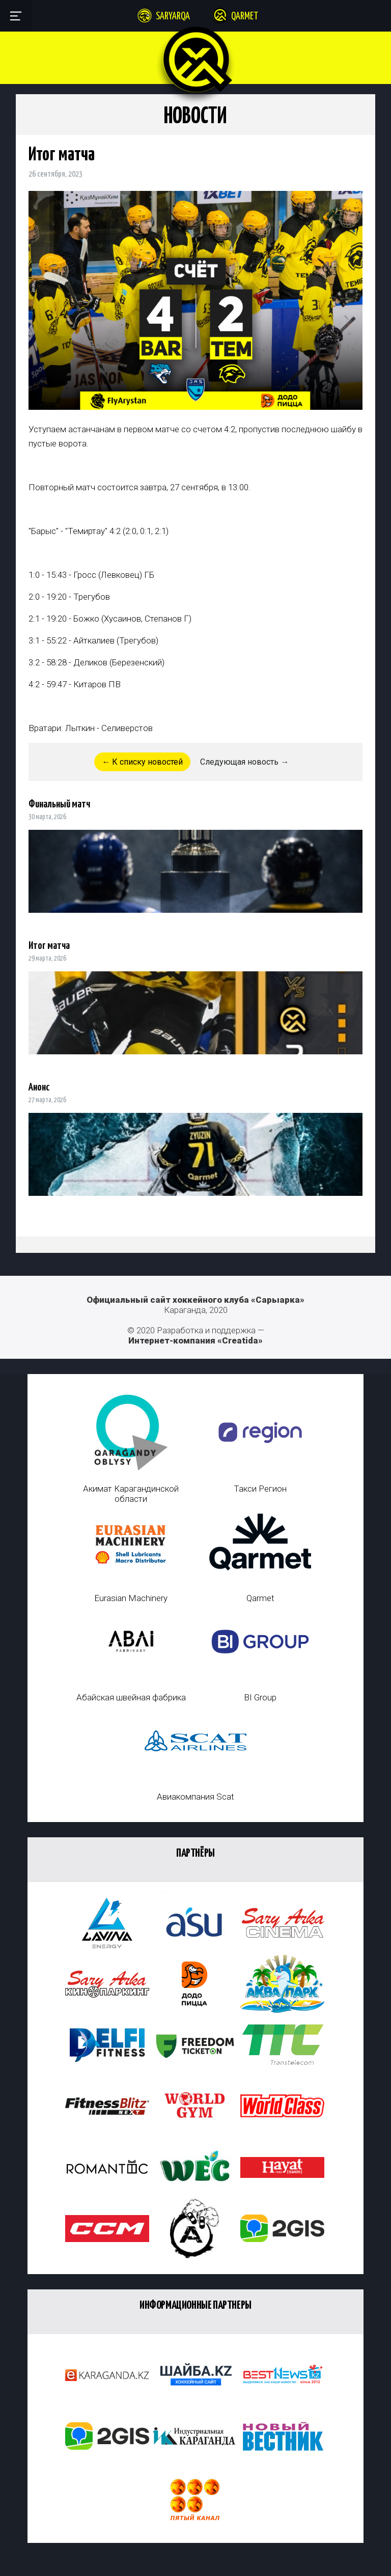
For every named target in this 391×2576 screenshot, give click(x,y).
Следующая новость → (244, 762)
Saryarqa (173, 16)
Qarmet (244, 16)
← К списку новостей (142, 762)
